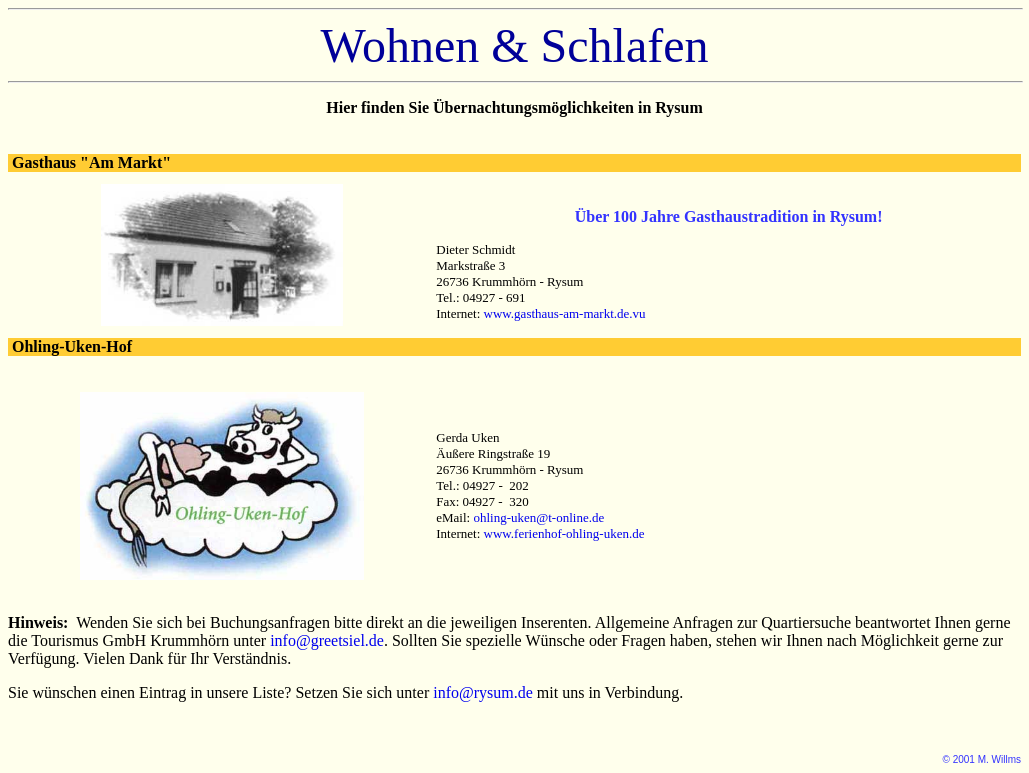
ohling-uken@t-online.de (538, 517)
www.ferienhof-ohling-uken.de (564, 533)
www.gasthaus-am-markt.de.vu (565, 313)
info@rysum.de (483, 692)
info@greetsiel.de (327, 640)
